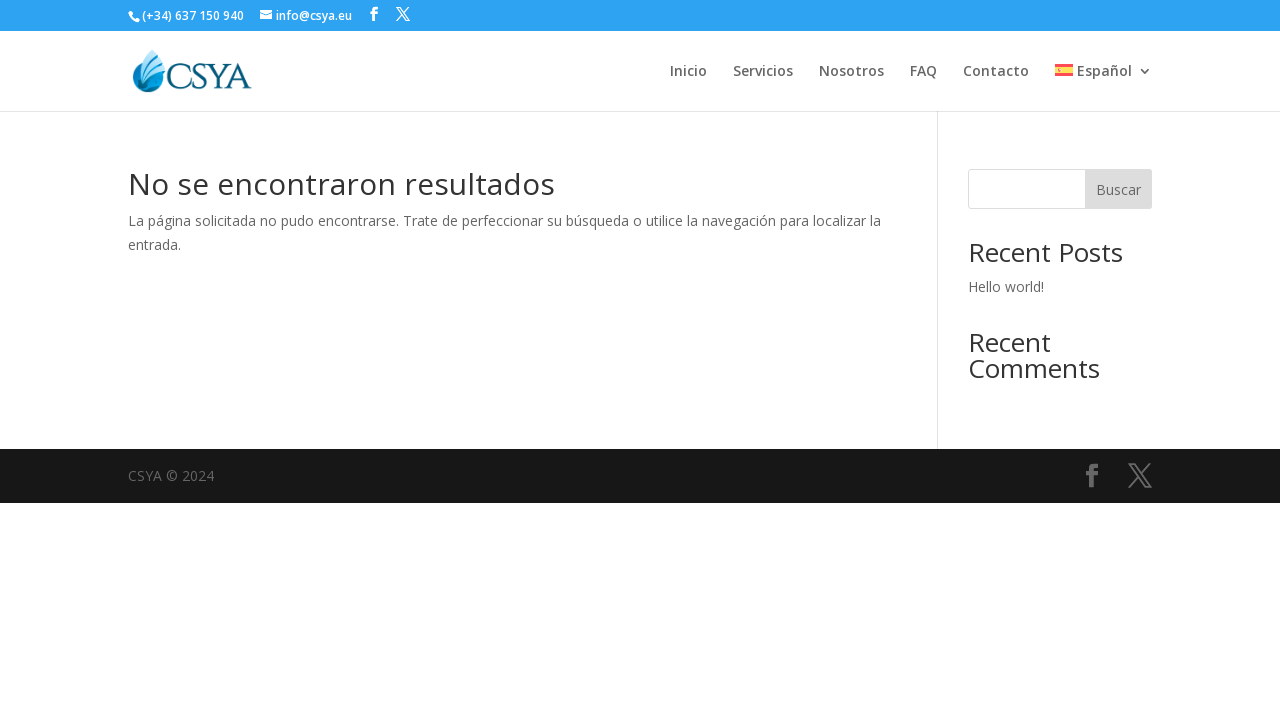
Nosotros (851, 72)
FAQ (923, 72)
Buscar (1118, 189)
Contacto (996, 72)
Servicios (763, 72)
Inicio (688, 72)
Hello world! (1006, 286)
